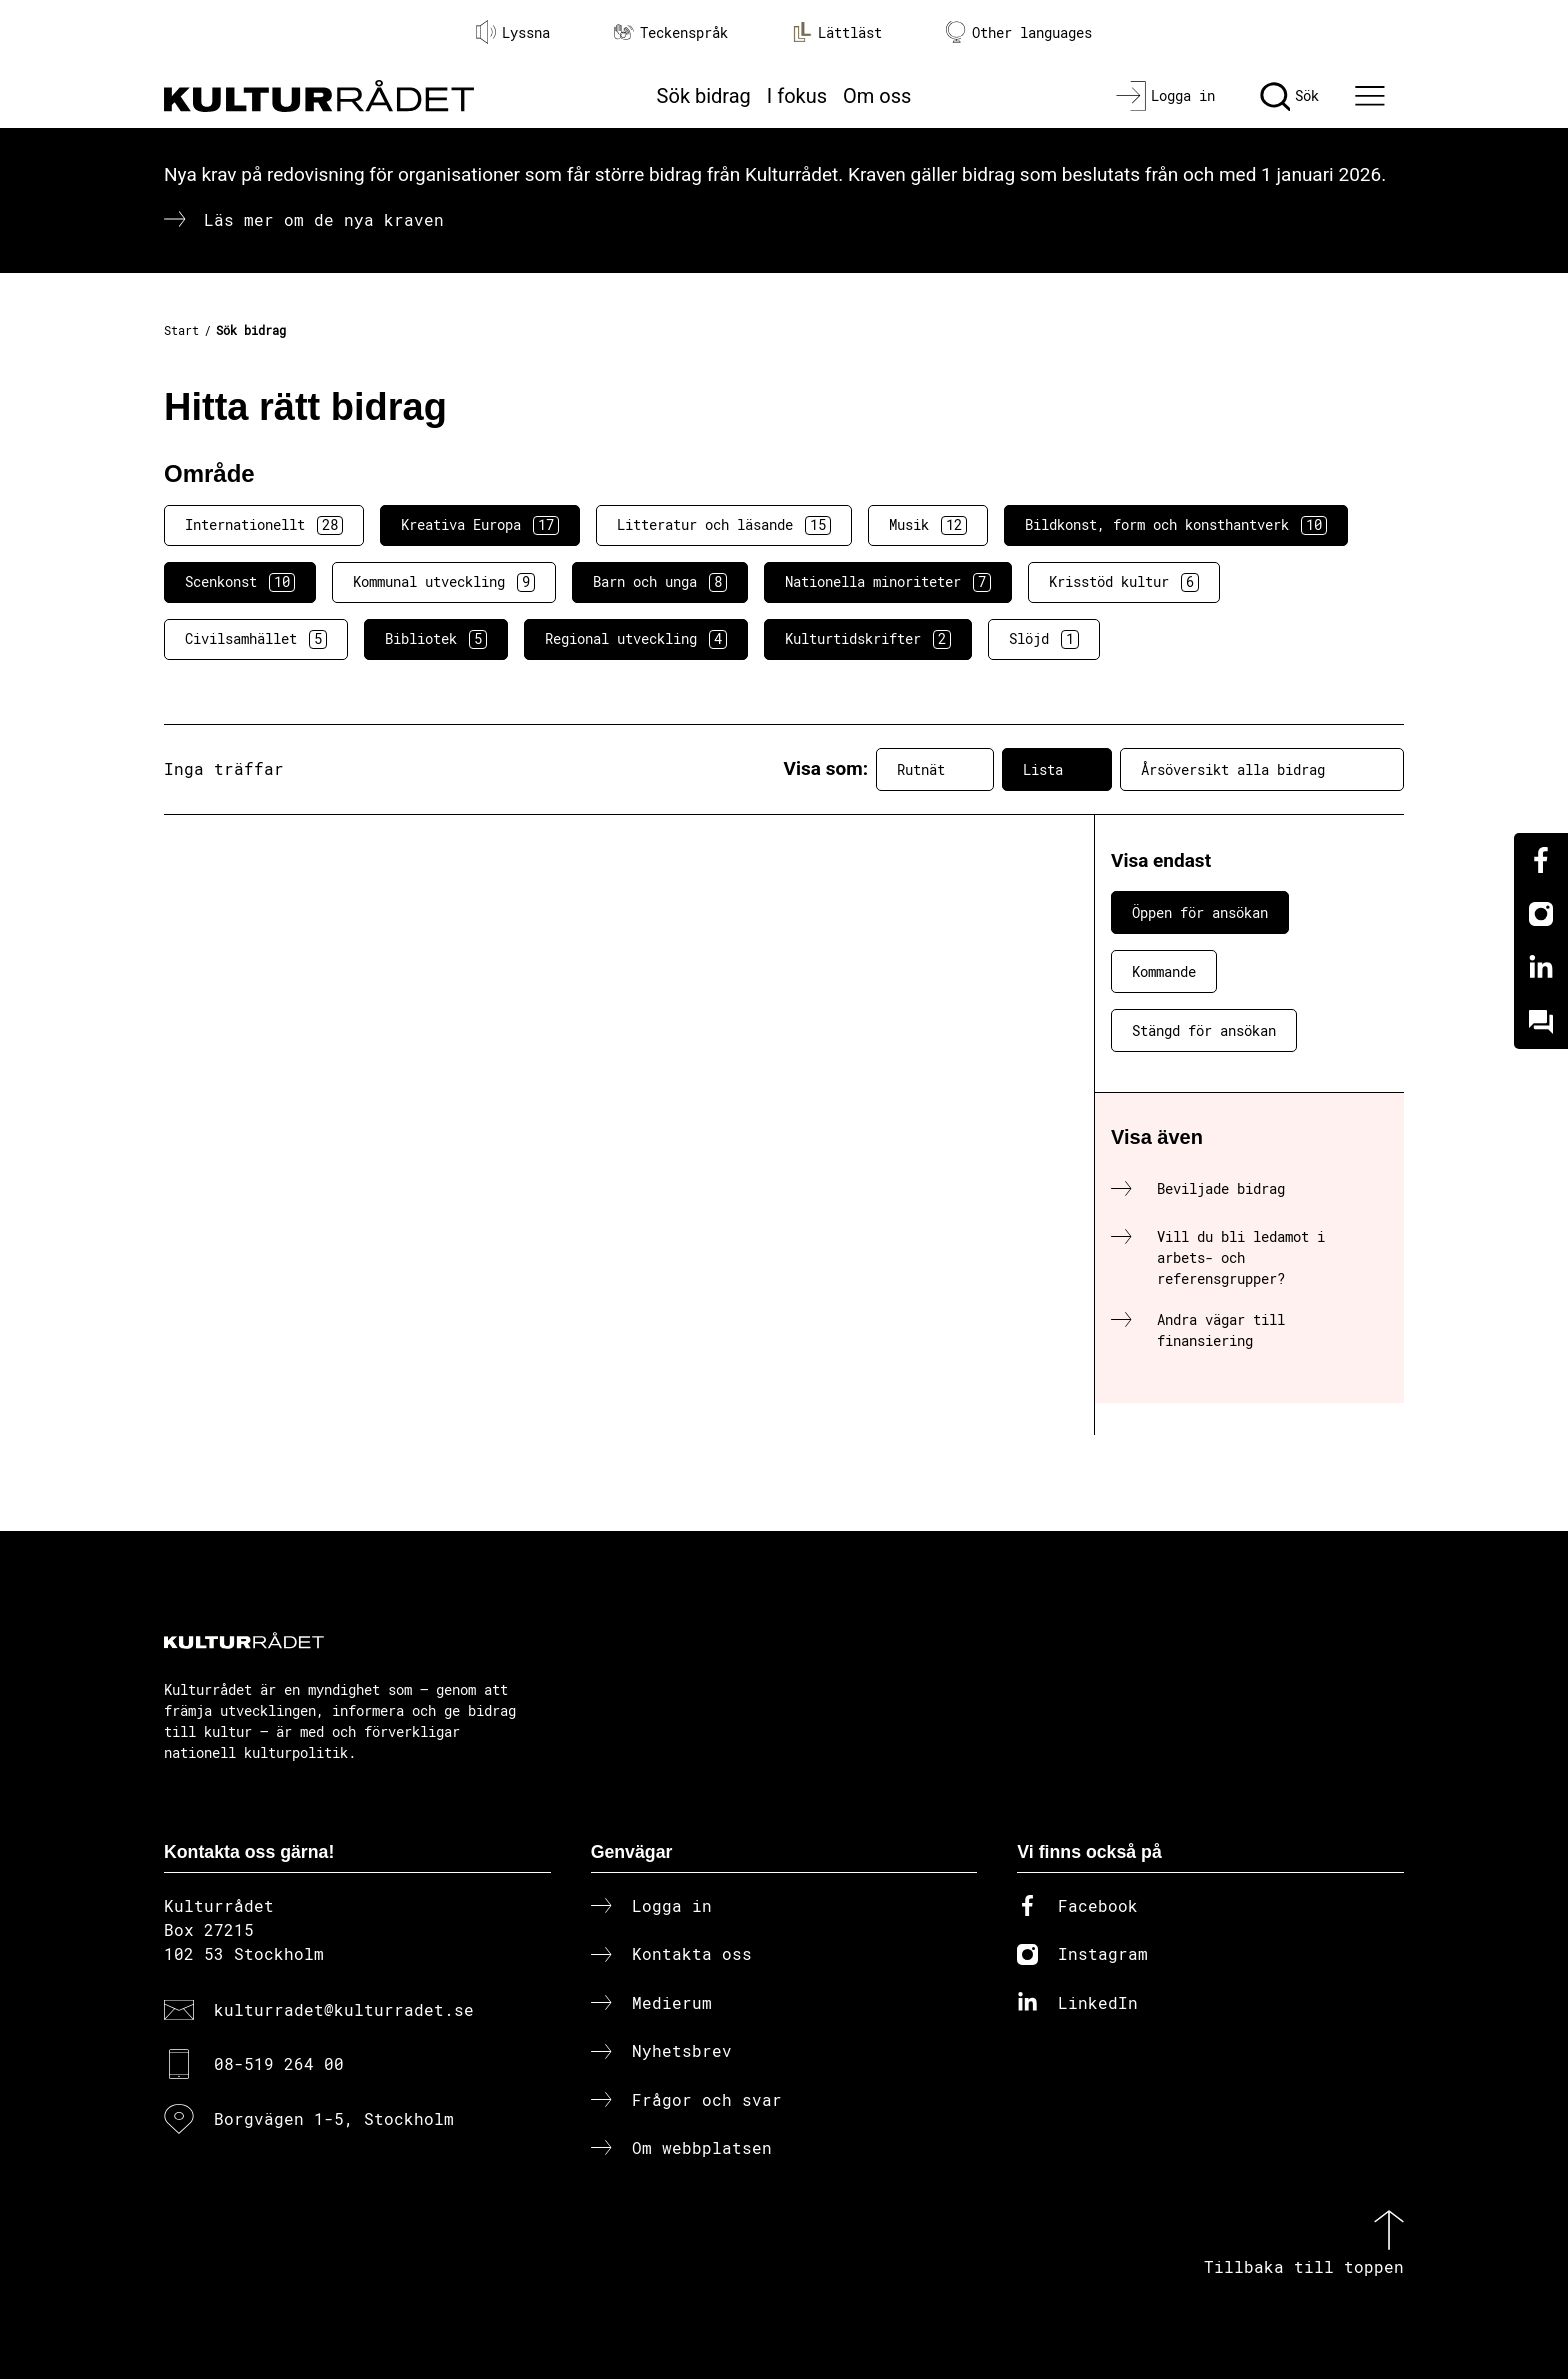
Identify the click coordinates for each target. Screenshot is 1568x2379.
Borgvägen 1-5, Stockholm (334, 2118)
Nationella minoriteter (888, 582)
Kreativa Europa (480, 525)
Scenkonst (240, 582)
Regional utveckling (636, 639)
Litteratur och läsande (724, 525)
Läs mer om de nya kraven (324, 219)
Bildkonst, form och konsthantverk (1176, 525)
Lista (1057, 769)
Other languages (1019, 32)
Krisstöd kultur (1124, 582)
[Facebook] (1541, 860)
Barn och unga (660, 582)
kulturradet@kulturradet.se (344, 2009)
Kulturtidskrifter (868, 639)
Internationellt (264, 525)
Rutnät (935, 769)
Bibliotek (436, 639)
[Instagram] (1541, 914)
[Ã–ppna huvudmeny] (1373, 96)
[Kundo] (1541, 1022)
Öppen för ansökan (1200, 912)
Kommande (1164, 971)
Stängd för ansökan (1204, 1030)
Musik (928, 525)
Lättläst (837, 32)
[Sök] (1289, 96)
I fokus (797, 96)
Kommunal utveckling (444, 582)
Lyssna (513, 32)
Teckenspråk (671, 32)
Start (181, 330)
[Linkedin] (1541, 968)
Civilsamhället (256, 639)
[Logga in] (1165, 96)
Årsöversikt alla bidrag (1262, 769)
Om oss (877, 96)
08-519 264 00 (279, 2063)
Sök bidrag (704, 96)
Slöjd (1044, 639)
